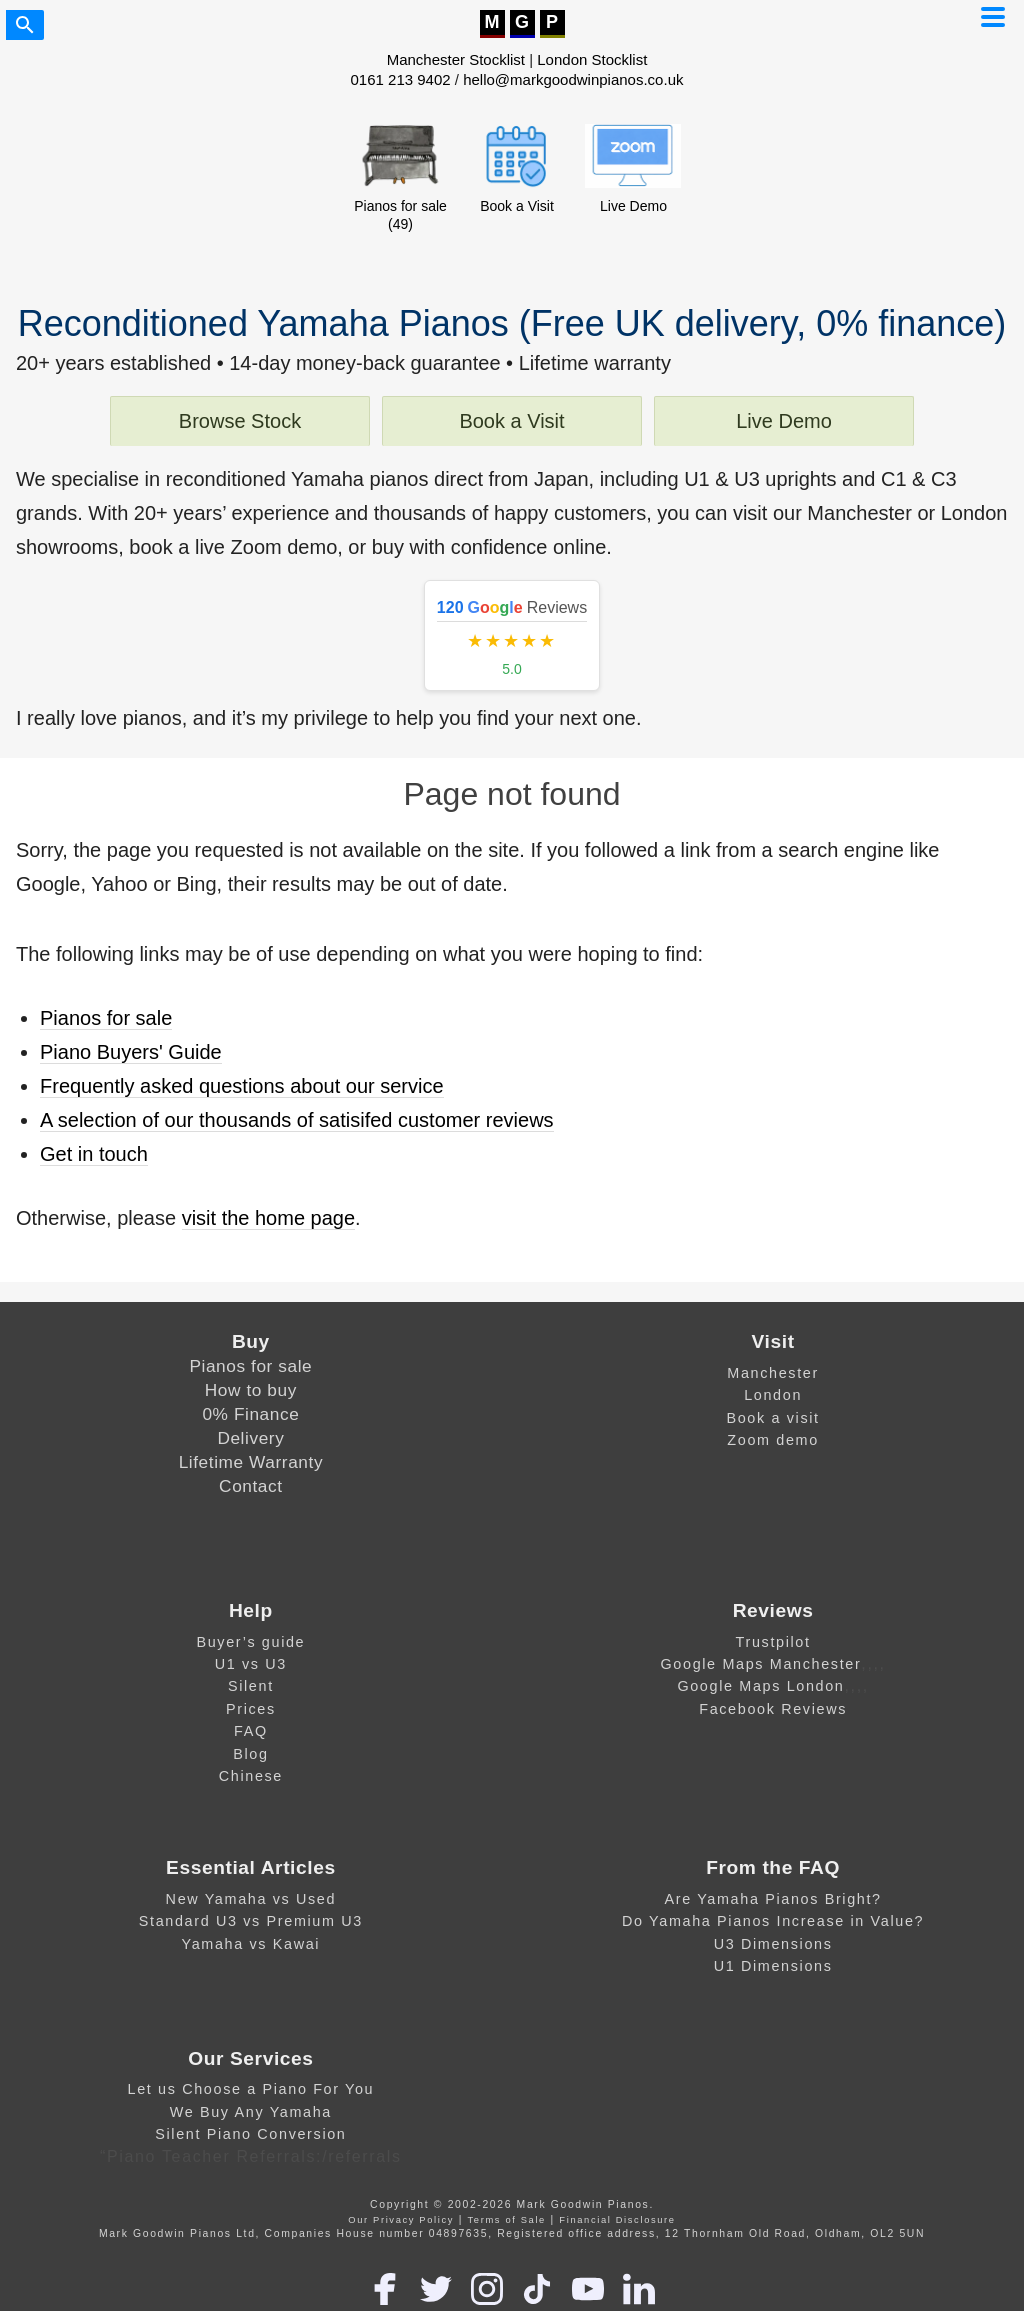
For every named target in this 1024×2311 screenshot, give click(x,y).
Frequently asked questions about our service (242, 1086)
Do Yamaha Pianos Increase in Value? (773, 1921)
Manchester (773, 1373)
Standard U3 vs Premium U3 (251, 1921)
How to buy (251, 1390)
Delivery (250, 1438)
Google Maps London (760, 1686)
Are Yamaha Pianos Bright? (773, 1899)
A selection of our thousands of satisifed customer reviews (297, 1120)
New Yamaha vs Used (251, 1899)
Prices (251, 1709)
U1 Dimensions (773, 1966)
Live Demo (784, 421)
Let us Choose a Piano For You (251, 2089)
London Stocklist (592, 59)
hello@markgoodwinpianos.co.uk (573, 79)
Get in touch (94, 1154)
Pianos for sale (106, 1018)
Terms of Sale (507, 2220)
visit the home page (268, 1218)
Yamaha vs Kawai (251, 1944)
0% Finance (250, 1414)
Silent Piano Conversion (250, 2134)
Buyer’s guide (250, 1642)
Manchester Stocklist (456, 59)
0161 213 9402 (401, 79)
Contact (251, 1486)
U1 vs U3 (251, 1664)
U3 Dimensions (773, 1944)
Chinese (251, 1776)
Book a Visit (511, 421)
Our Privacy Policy (401, 2220)
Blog (250, 1754)
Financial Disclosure (617, 2220)
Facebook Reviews (773, 1709)
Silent (251, 1686)
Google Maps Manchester (761, 1664)
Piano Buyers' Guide (131, 1052)
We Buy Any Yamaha (251, 2112)
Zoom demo (773, 1440)
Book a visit (772, 1418)
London (773, 1395)
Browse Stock (240, 421)
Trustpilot (773, 1642)
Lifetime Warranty (251, 1462)
